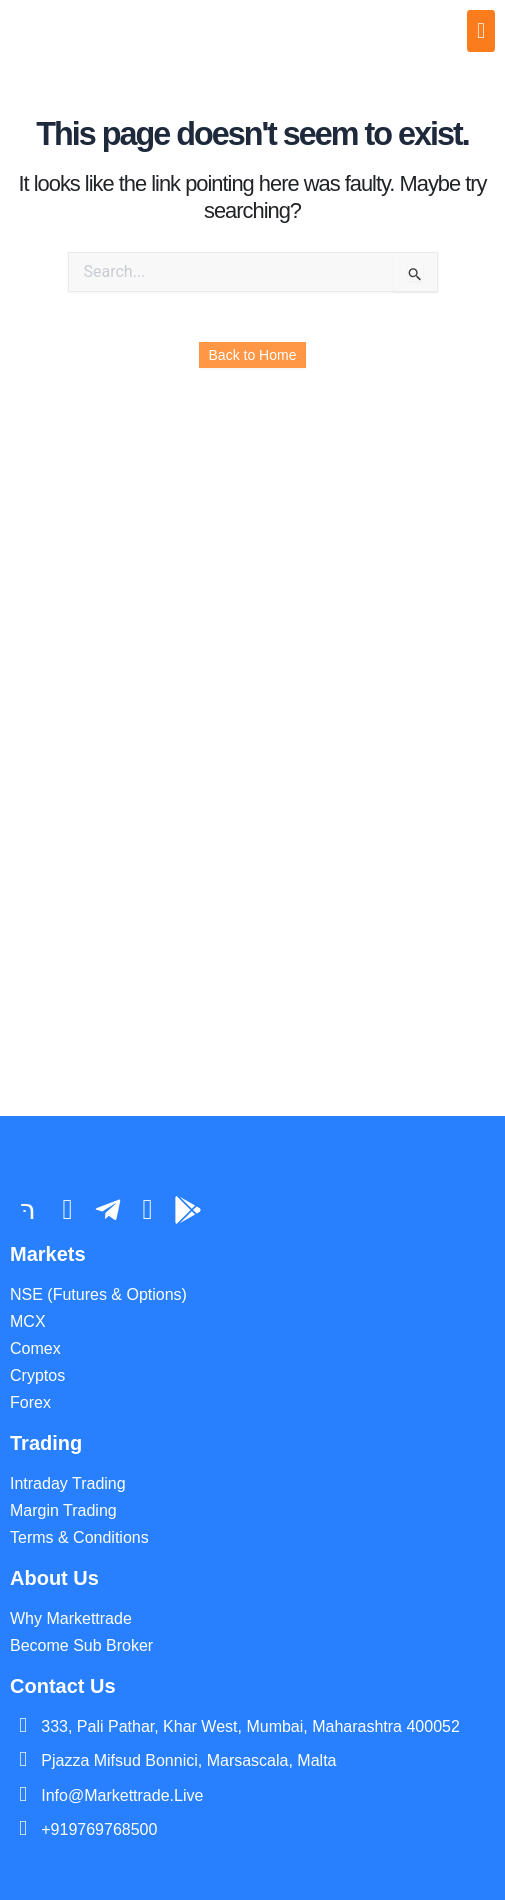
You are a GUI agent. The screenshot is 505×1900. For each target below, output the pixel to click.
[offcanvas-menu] (481, 31)
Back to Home (253, 355)
